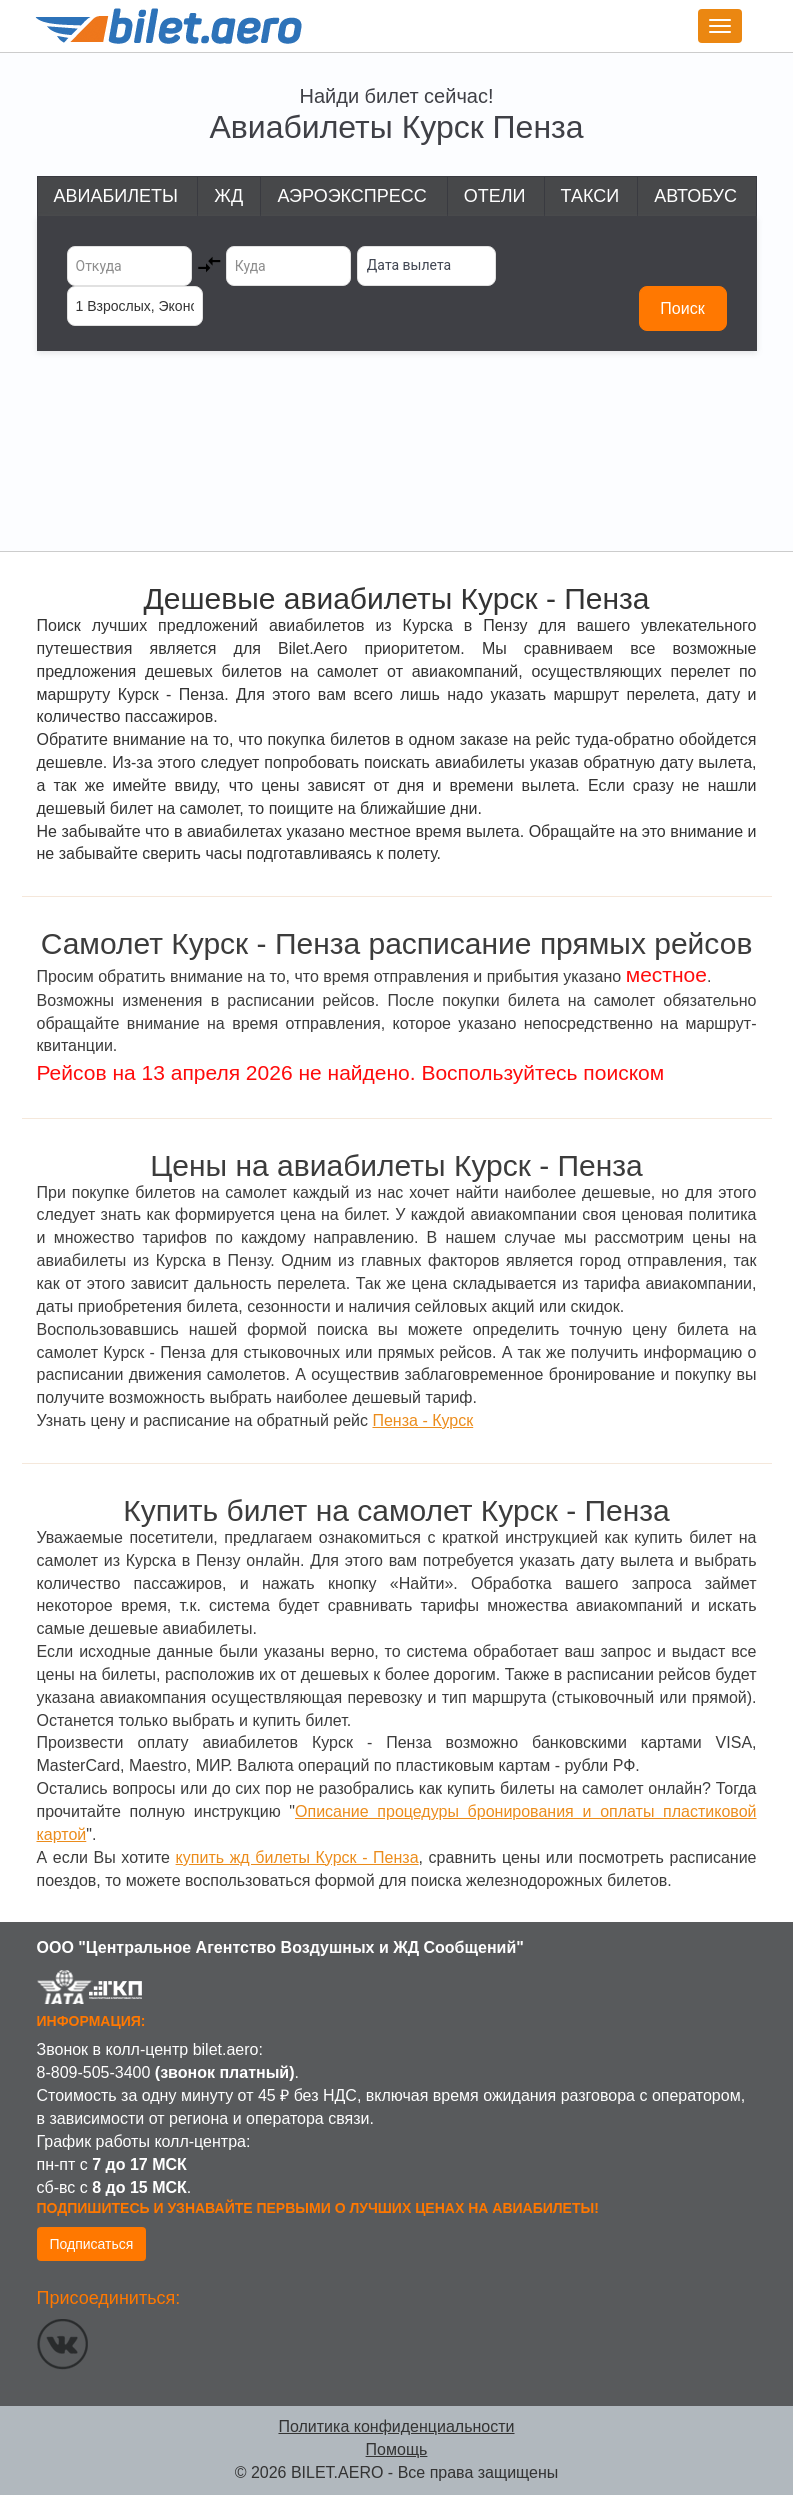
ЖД (228, 196)
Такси (590, 196)
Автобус (695, 196)
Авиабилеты (116, 196)
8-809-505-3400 (94, 2072)
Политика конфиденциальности (396, 2426)
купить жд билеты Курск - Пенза (297, 1857)
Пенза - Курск (422, 1420)
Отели (495, 196)
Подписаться (92, 2244)
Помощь (397, 2449)
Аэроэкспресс (351, 196)
